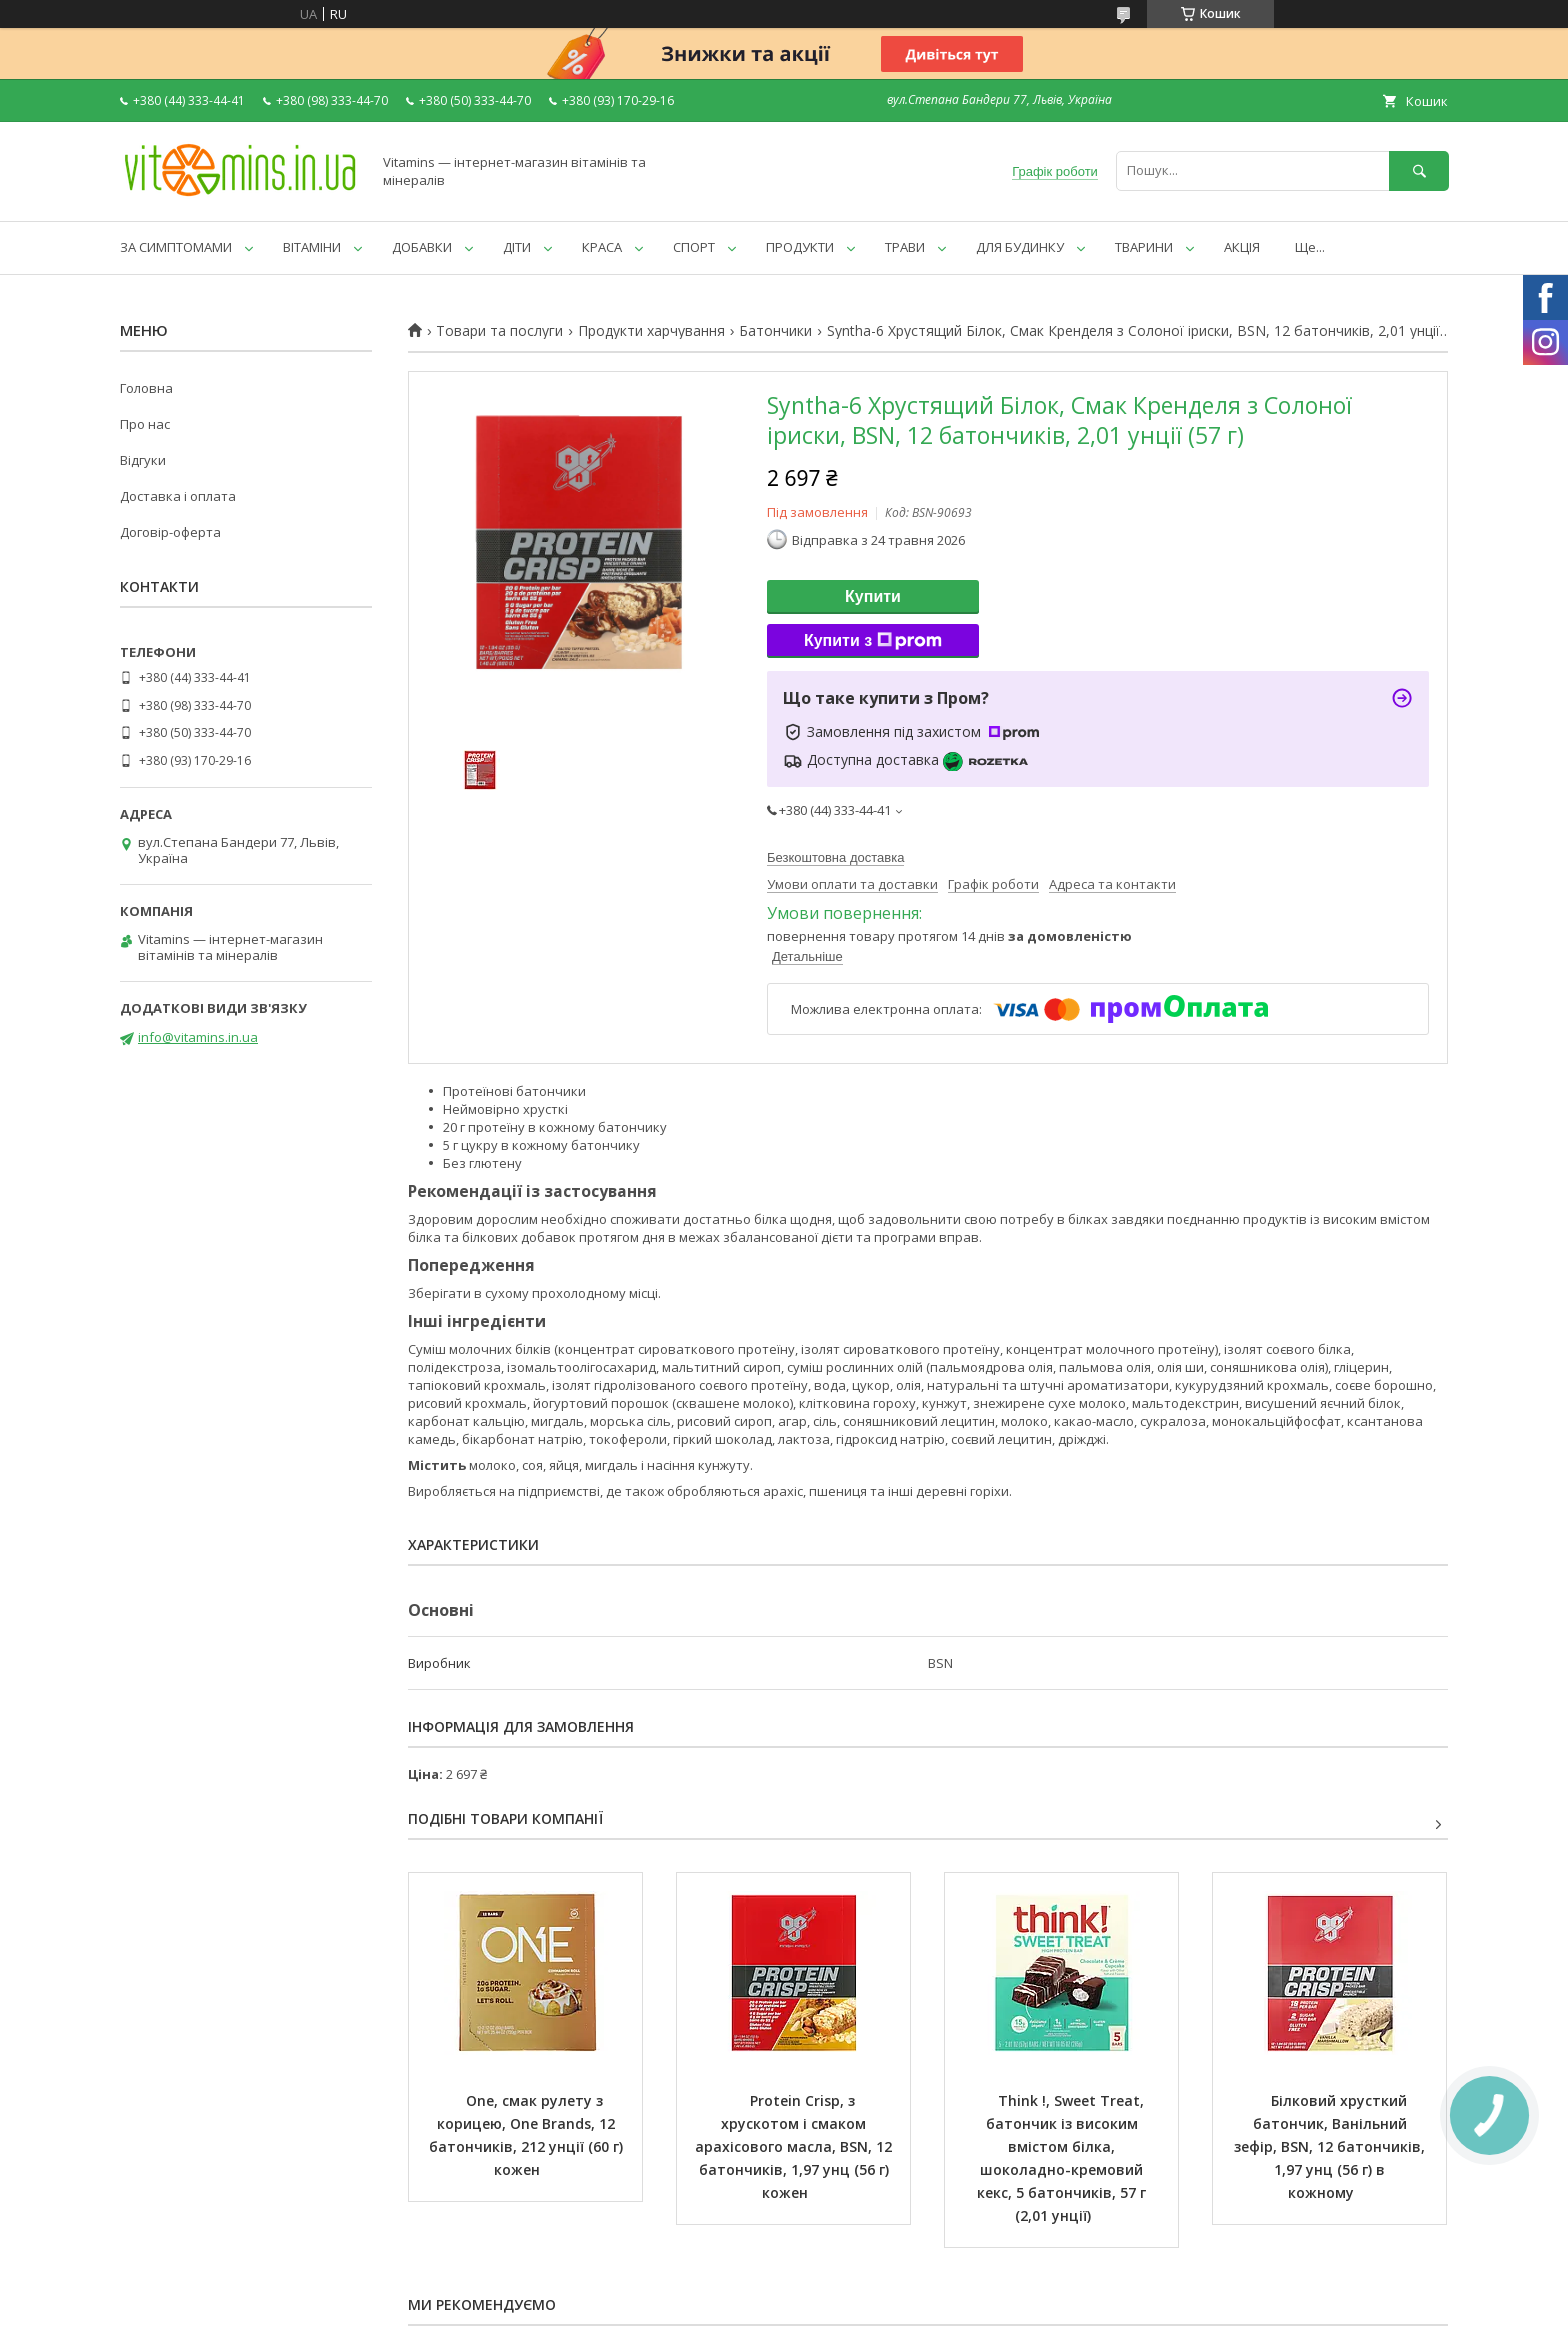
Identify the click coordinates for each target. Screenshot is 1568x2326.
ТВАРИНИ (1144, 247)
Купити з (873, 641)
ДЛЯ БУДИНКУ (1020, 247)
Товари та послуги (499, 331)
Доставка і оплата (178, 496)
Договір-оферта (170, 532)
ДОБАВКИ (422, 247)
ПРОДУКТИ (800, 247)
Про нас (145, 424)
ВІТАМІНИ (312, 247)
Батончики (775, 331)
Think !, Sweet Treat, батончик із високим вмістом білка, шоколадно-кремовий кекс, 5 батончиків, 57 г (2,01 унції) (1063, 2158)
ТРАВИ (905, 247)
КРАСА (602, 247)
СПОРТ (694, 247)
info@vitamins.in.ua (198, 1037)
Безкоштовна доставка (835, 857)
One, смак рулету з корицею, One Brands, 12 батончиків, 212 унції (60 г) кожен (528, 2135)
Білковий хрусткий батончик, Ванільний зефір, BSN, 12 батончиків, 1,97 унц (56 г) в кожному (1331, 2146)
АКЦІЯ (1242, 247)
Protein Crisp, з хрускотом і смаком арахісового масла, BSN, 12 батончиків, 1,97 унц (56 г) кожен (795, 2146)
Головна (146, 388)
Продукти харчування (651, 331)
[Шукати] (1419, 170)
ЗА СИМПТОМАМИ (176, 247)
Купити (873, 596)
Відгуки (143, 460)
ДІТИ (517, 247)
